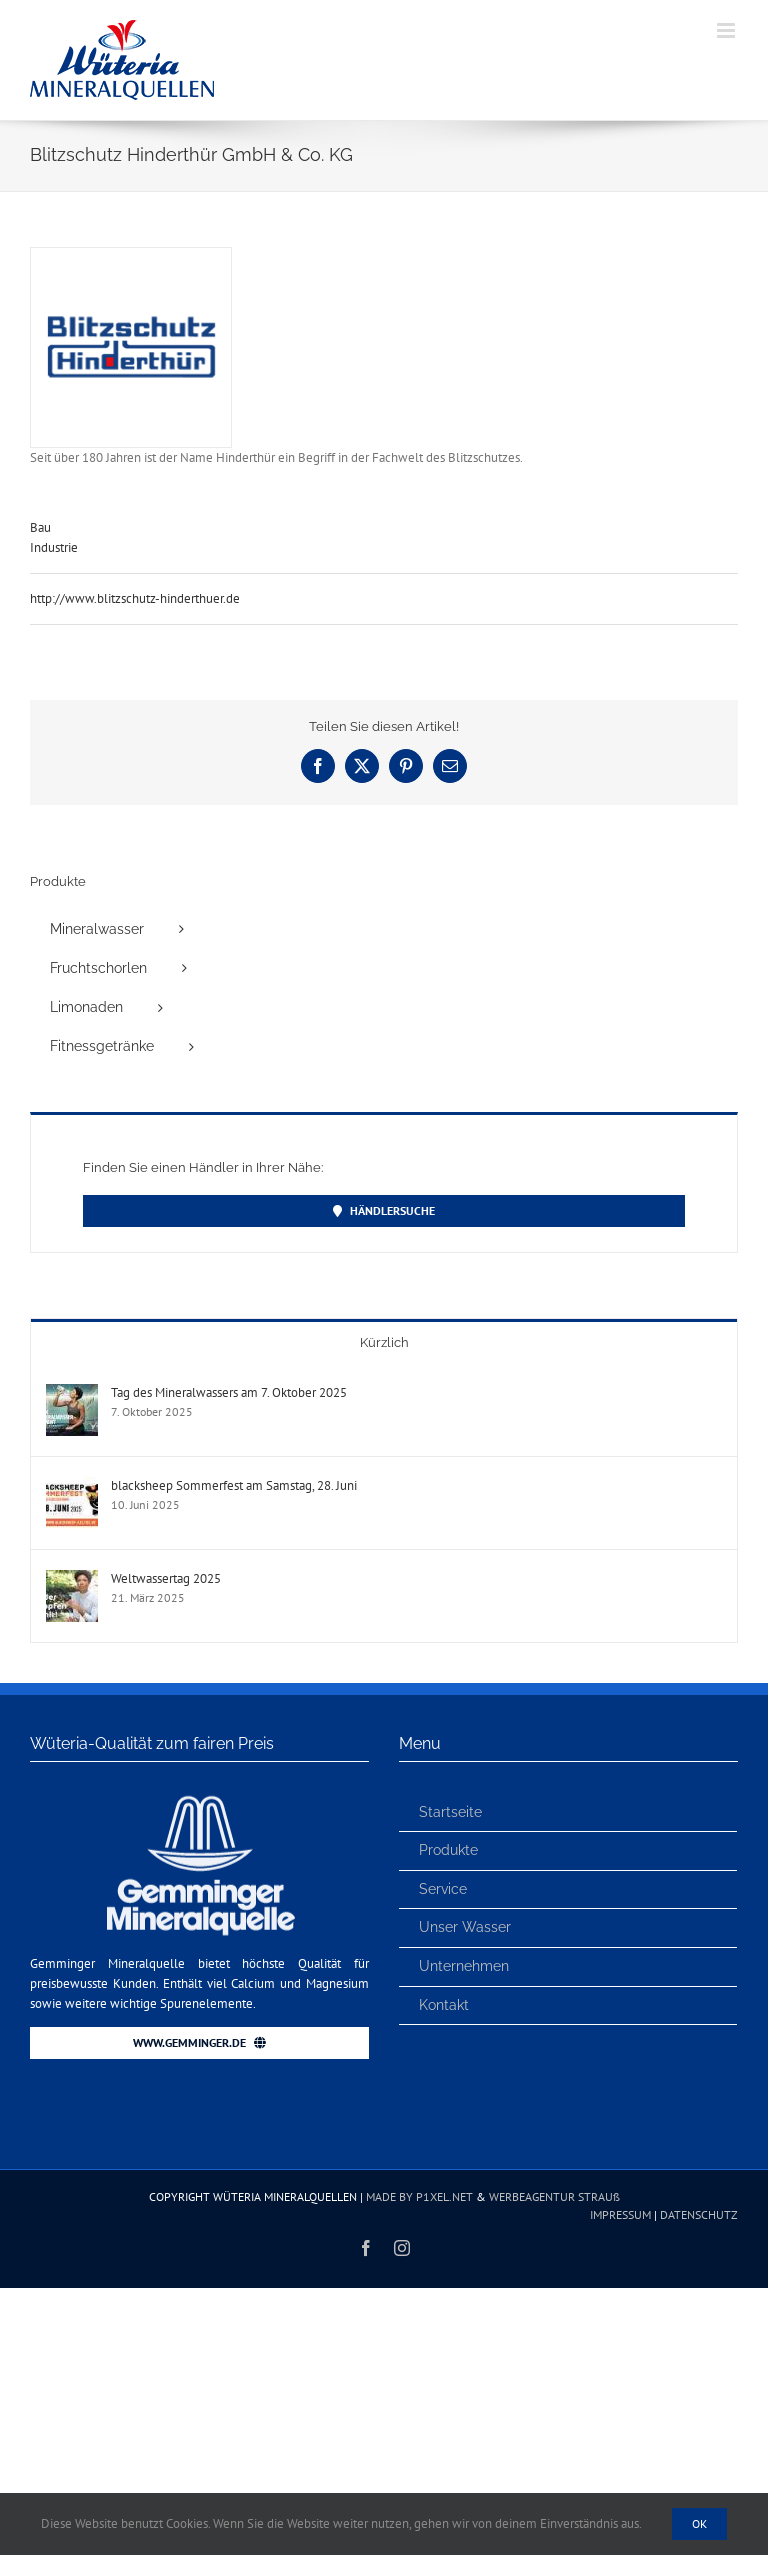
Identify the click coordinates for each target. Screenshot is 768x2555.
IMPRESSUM (620, 2214)
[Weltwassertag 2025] (72, 1579)
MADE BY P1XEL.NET (419, 2196)
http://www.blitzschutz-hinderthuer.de (135, 598)
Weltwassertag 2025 (166, 1578)
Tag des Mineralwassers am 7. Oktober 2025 (229, 1392)
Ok (699, 2523)
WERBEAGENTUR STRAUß (554, 2196)
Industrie (54, 547)
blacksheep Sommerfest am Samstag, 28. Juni (234, 1485)
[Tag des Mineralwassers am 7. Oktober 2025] (72, 1393)
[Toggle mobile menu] (727, 30)
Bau (40, 527)
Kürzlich (384, 1342)
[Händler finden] (384, 1211)
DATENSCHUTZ (699, 2214)
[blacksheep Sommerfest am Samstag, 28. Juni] (72, 1486)
